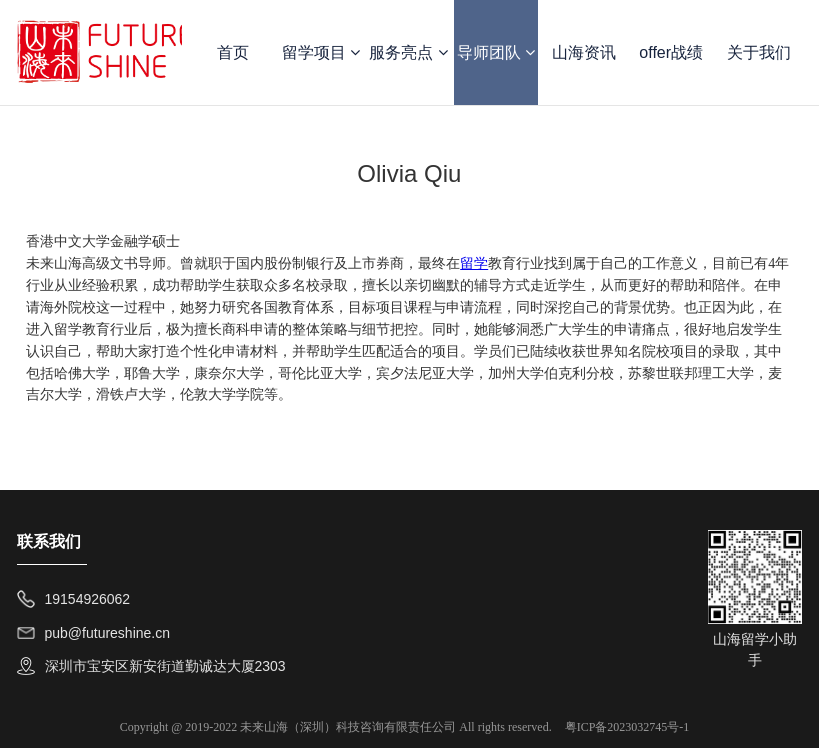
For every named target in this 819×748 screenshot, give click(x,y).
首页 (233, 52)
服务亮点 (408, 52)
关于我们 (759, 52)
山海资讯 (584, 52)
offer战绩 (671, 52)
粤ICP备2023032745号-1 (627, 727)
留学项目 (321, 52)
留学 (474, 263)
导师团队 (496, 52)
